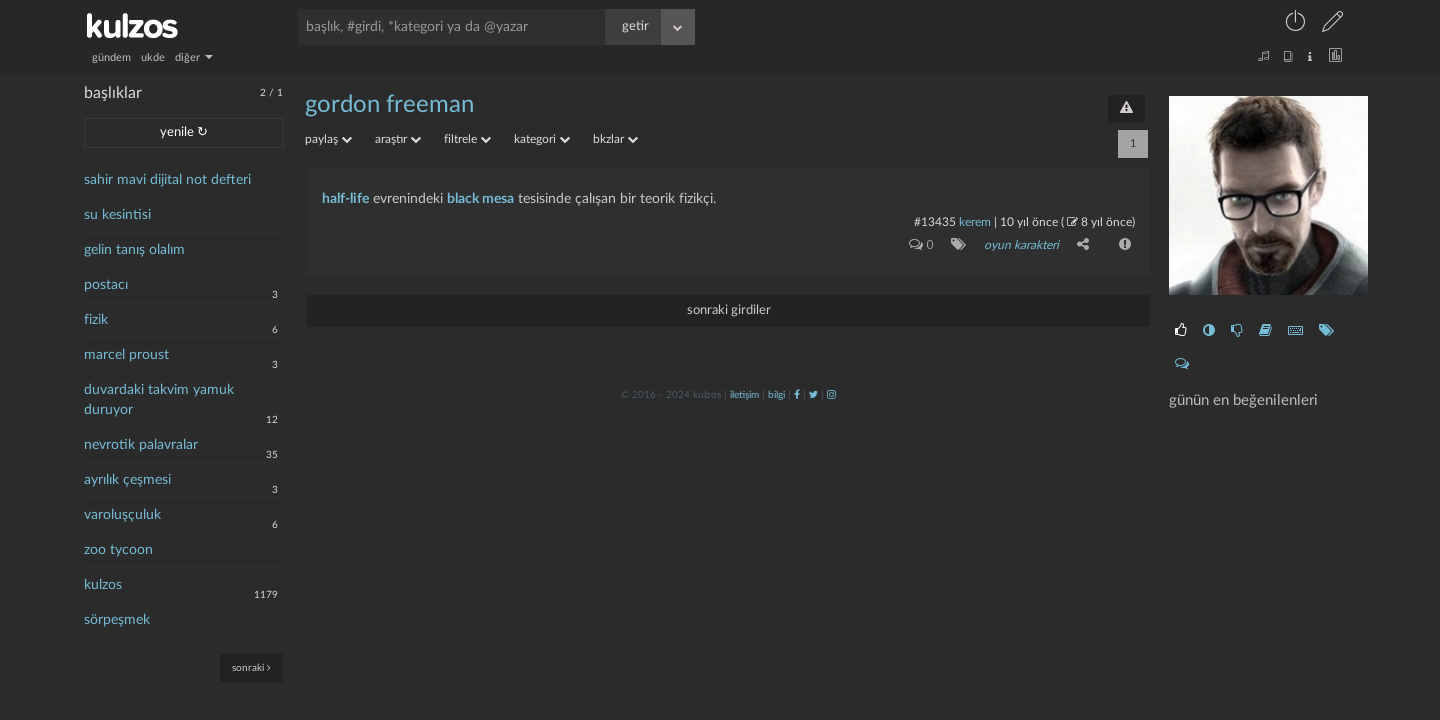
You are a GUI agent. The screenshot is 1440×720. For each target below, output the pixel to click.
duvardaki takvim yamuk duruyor (159, 400)
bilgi (776, 395)
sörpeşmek (117, 620)
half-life (345, 199)
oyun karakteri (1021, 245)
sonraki (251, 667)
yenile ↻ (184, 132)
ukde (153, 57)
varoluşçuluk (122, 515)
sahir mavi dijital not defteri (167, 180)
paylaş (328, 139)
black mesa (480, 199)
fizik (96, 320)
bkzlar (615, 139)
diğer (194, 57)
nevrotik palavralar (141, 445)
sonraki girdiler (729, 310)
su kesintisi (117, 215)
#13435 (935, 222)
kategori (542, 139)
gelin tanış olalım (134, 250)
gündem (111, 57)
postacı (106, 285)
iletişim (744, 395)
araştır (398, 139)
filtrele (467, 139)
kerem (975, 222)
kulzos (103, 585)
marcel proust (126, 355)
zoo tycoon (118, 550)
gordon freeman (389, 105)
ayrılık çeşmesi (127, 480)
